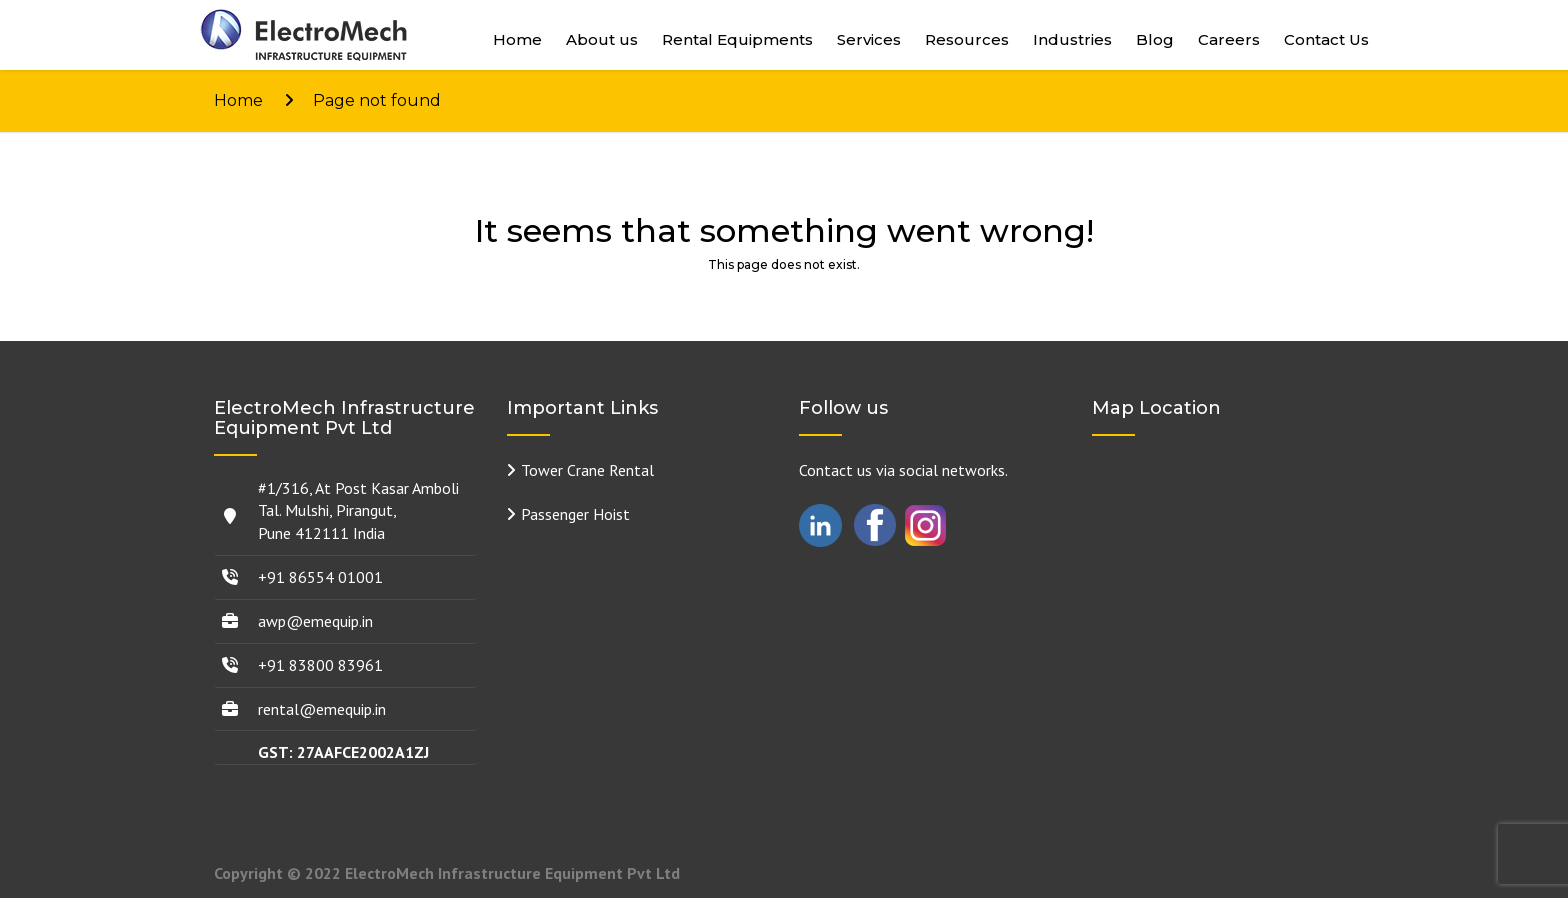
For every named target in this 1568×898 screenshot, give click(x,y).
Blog (1155, 39)
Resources (967, 39)
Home (517, 39)
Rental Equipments (737, 39)
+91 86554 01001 (320, 577)
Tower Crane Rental (587, 470)
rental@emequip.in (322, 709)
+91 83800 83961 (320, 665)
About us (602, 39)
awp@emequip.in (315, 621)
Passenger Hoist (575, 514)
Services (869, 39)
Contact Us (1326, 39)
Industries (1072, 39)
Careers (1229, 39)
